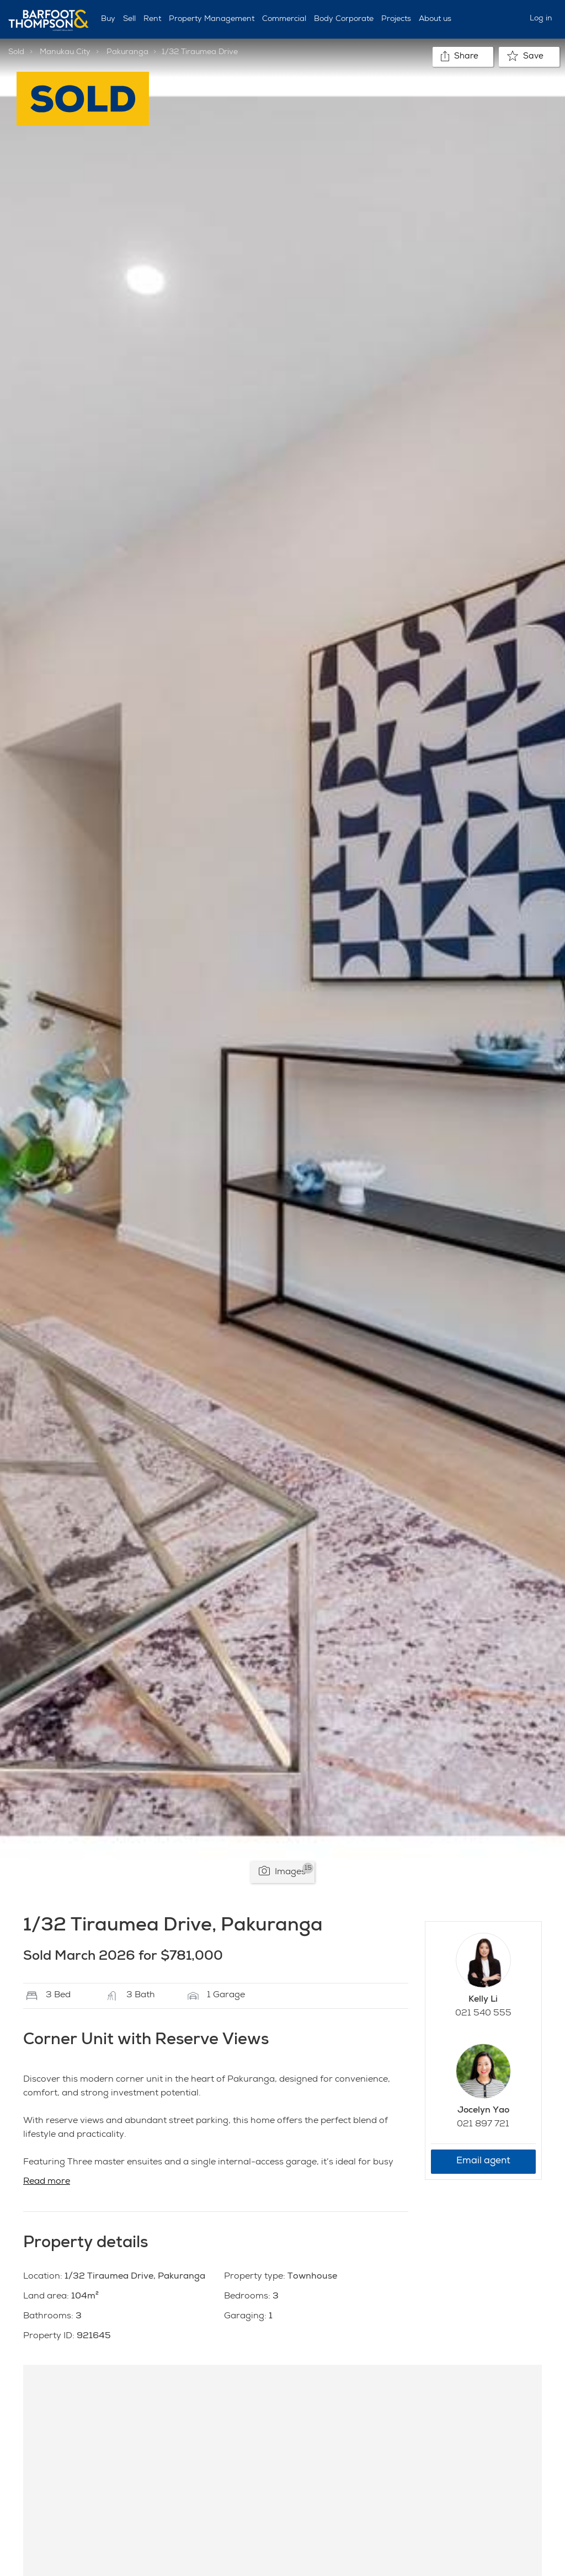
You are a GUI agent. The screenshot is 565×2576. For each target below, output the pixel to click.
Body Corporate (344, 19)
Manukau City (65, 52)
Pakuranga (127, 52)
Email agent (483, 2161)
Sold (16, 52)
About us (435, 19)
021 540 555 (483, 2013)
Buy (108, 19)
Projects (396, 19)
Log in (541, 19)
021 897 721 (483, 2124)
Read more (46, 2182)
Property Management (211, 19)
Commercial (284, 19)
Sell (129, 19)
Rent (152, 19)
